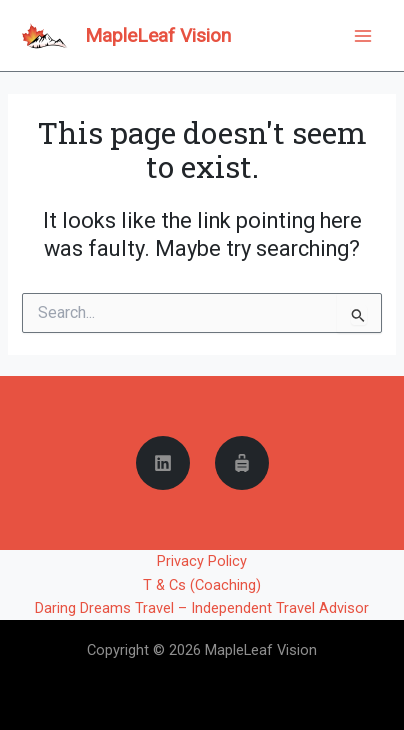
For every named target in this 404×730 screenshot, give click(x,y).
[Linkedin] (163, 463)
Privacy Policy (202, 561)
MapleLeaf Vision (158, 35)
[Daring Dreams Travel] (242, 463)
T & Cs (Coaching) (202, 585)
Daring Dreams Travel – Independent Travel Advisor (202, 608)
